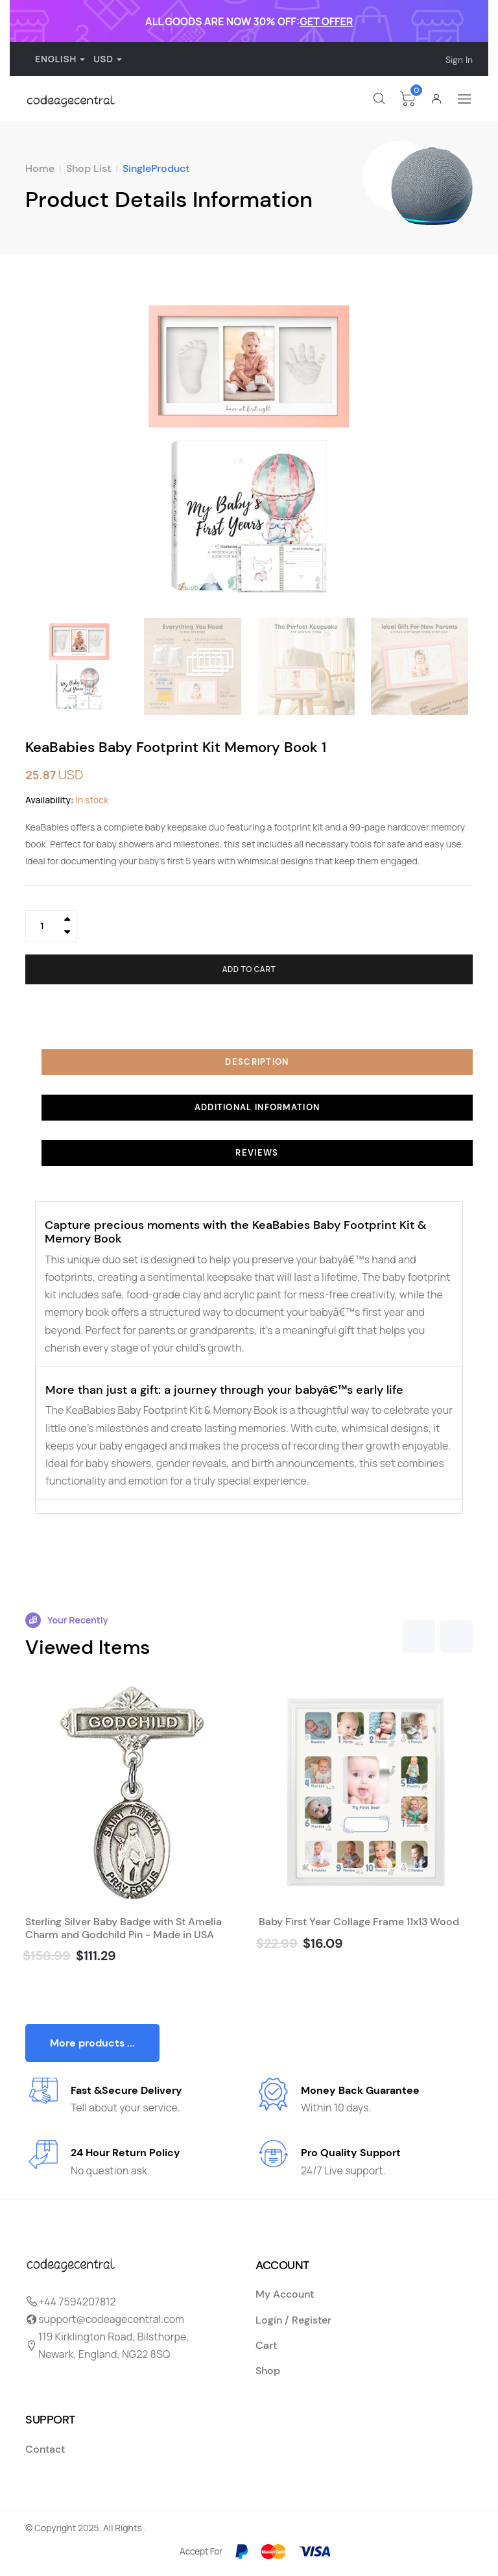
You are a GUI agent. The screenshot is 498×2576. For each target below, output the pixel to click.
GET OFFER (326, 21)
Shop (267, 2370)
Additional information (257, 1107)
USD (103, 59)
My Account (284, 2294)
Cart (266, 2345)
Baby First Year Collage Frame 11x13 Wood (359, 1921)
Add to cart (249, 969)
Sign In (459, 60)
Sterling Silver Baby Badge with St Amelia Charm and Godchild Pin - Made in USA (123, 1928)
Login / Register (293, 2320)
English (53, 59)
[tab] (249, 1062)
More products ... (92, 2043)
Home (39, 168)
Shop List (88, 168)
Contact (45, 2449)
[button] (457, 449)
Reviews (256, 1152)
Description (257, 1061)
